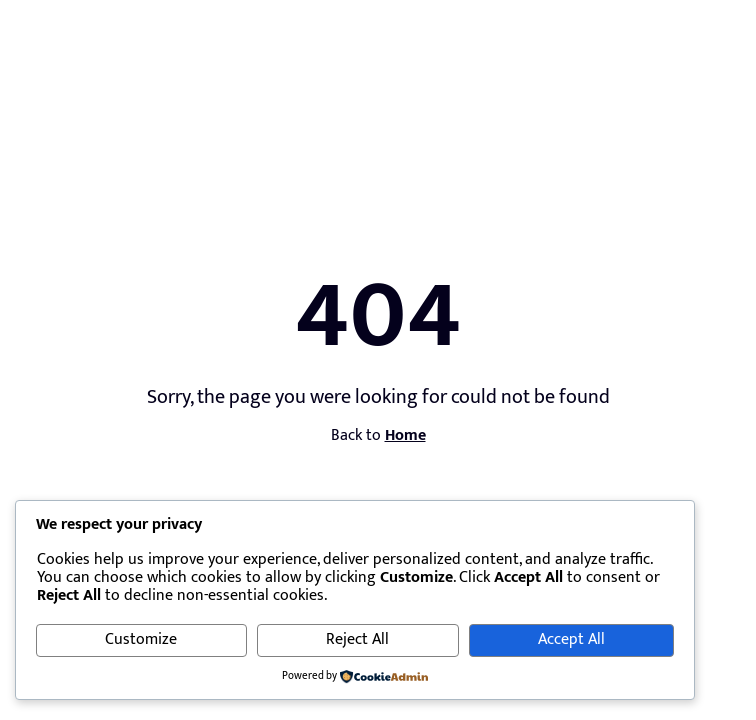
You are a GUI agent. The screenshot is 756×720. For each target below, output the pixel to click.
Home (405, 435)
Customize (141, 639)
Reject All (357, 639)
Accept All (571, 639)
